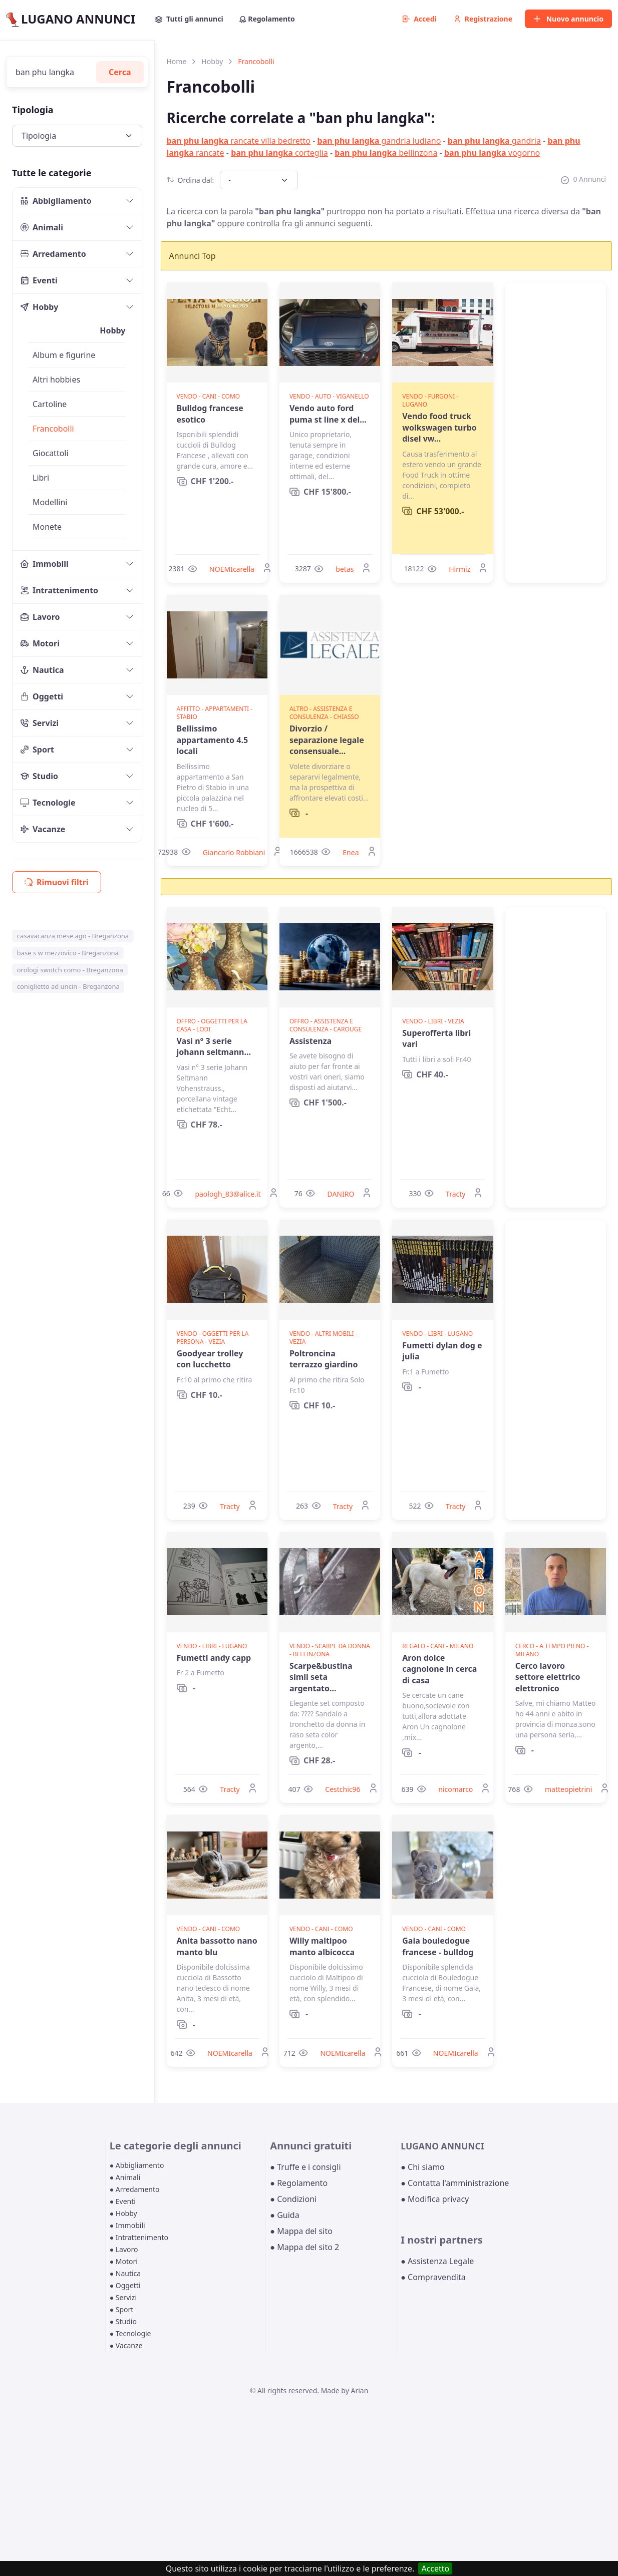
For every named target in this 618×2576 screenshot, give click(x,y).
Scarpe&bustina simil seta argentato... (321, 1677)
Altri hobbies (56, 379)
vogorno (492, 152)
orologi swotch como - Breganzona (70, 969)
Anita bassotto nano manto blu (217, 1946)
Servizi (40, 722)
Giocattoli (51, 453)
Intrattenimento (59, 590)
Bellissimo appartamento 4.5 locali (212, 740)
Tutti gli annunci (189, 19)
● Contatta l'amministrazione (455, 2182)
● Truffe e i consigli (305, 2166)
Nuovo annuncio (568, 19)
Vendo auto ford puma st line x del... (328, 414)
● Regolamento (299, 2182)
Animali (42, 227)
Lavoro (40, 616)
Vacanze (43, 829)
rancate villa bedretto (239, 140)
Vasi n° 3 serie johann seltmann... (214, 1046)
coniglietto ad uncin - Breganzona (68, 986)
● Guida (284, 2215)
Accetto (435, 2568)
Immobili (45, 563)
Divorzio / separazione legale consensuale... (326, 740)
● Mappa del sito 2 (304, 2247)
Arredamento (53, 253)
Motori (40, 643)
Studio (39, 776)
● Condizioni (293, 2198)
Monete (47, 526)
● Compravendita (433, 2277)
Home (177, 61)
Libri (41, 477)
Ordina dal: (190, 180)
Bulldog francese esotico (210, 414)
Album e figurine (64, 354)
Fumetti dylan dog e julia (442, 1351)
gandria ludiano (379, 140)
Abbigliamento (56, 200)
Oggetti (42, 696)
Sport (37, 749)
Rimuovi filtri (57, 882)
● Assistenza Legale (437, 2261)
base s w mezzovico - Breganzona (68, 952)
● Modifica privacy (435, 2198)
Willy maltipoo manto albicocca (322, 1946)
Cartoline (50, 404)
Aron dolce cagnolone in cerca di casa (439, 1669)
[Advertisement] (555, 432)
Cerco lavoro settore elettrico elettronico (547, 1677)
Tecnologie (48, 802)
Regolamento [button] (267, 19)
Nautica (42, 669)
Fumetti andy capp (214, 1657)
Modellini (50, 502)
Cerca (120, 72)
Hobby (39, 306)
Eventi (39, 280)
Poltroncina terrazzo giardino (323, 1359)
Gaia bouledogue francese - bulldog (437, 1946)
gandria (494, 140)
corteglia (279, 152)
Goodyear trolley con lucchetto (210, 1359)
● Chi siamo (423, 2166)
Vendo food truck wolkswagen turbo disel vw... (439, 427)
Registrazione (483, 19)
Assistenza (310, 1040)
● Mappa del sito (301, 2231)
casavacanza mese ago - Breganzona (73, 935)
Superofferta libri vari (436, 1038)
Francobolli (53, 428)
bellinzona (386, 152)
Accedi (420, 19)
